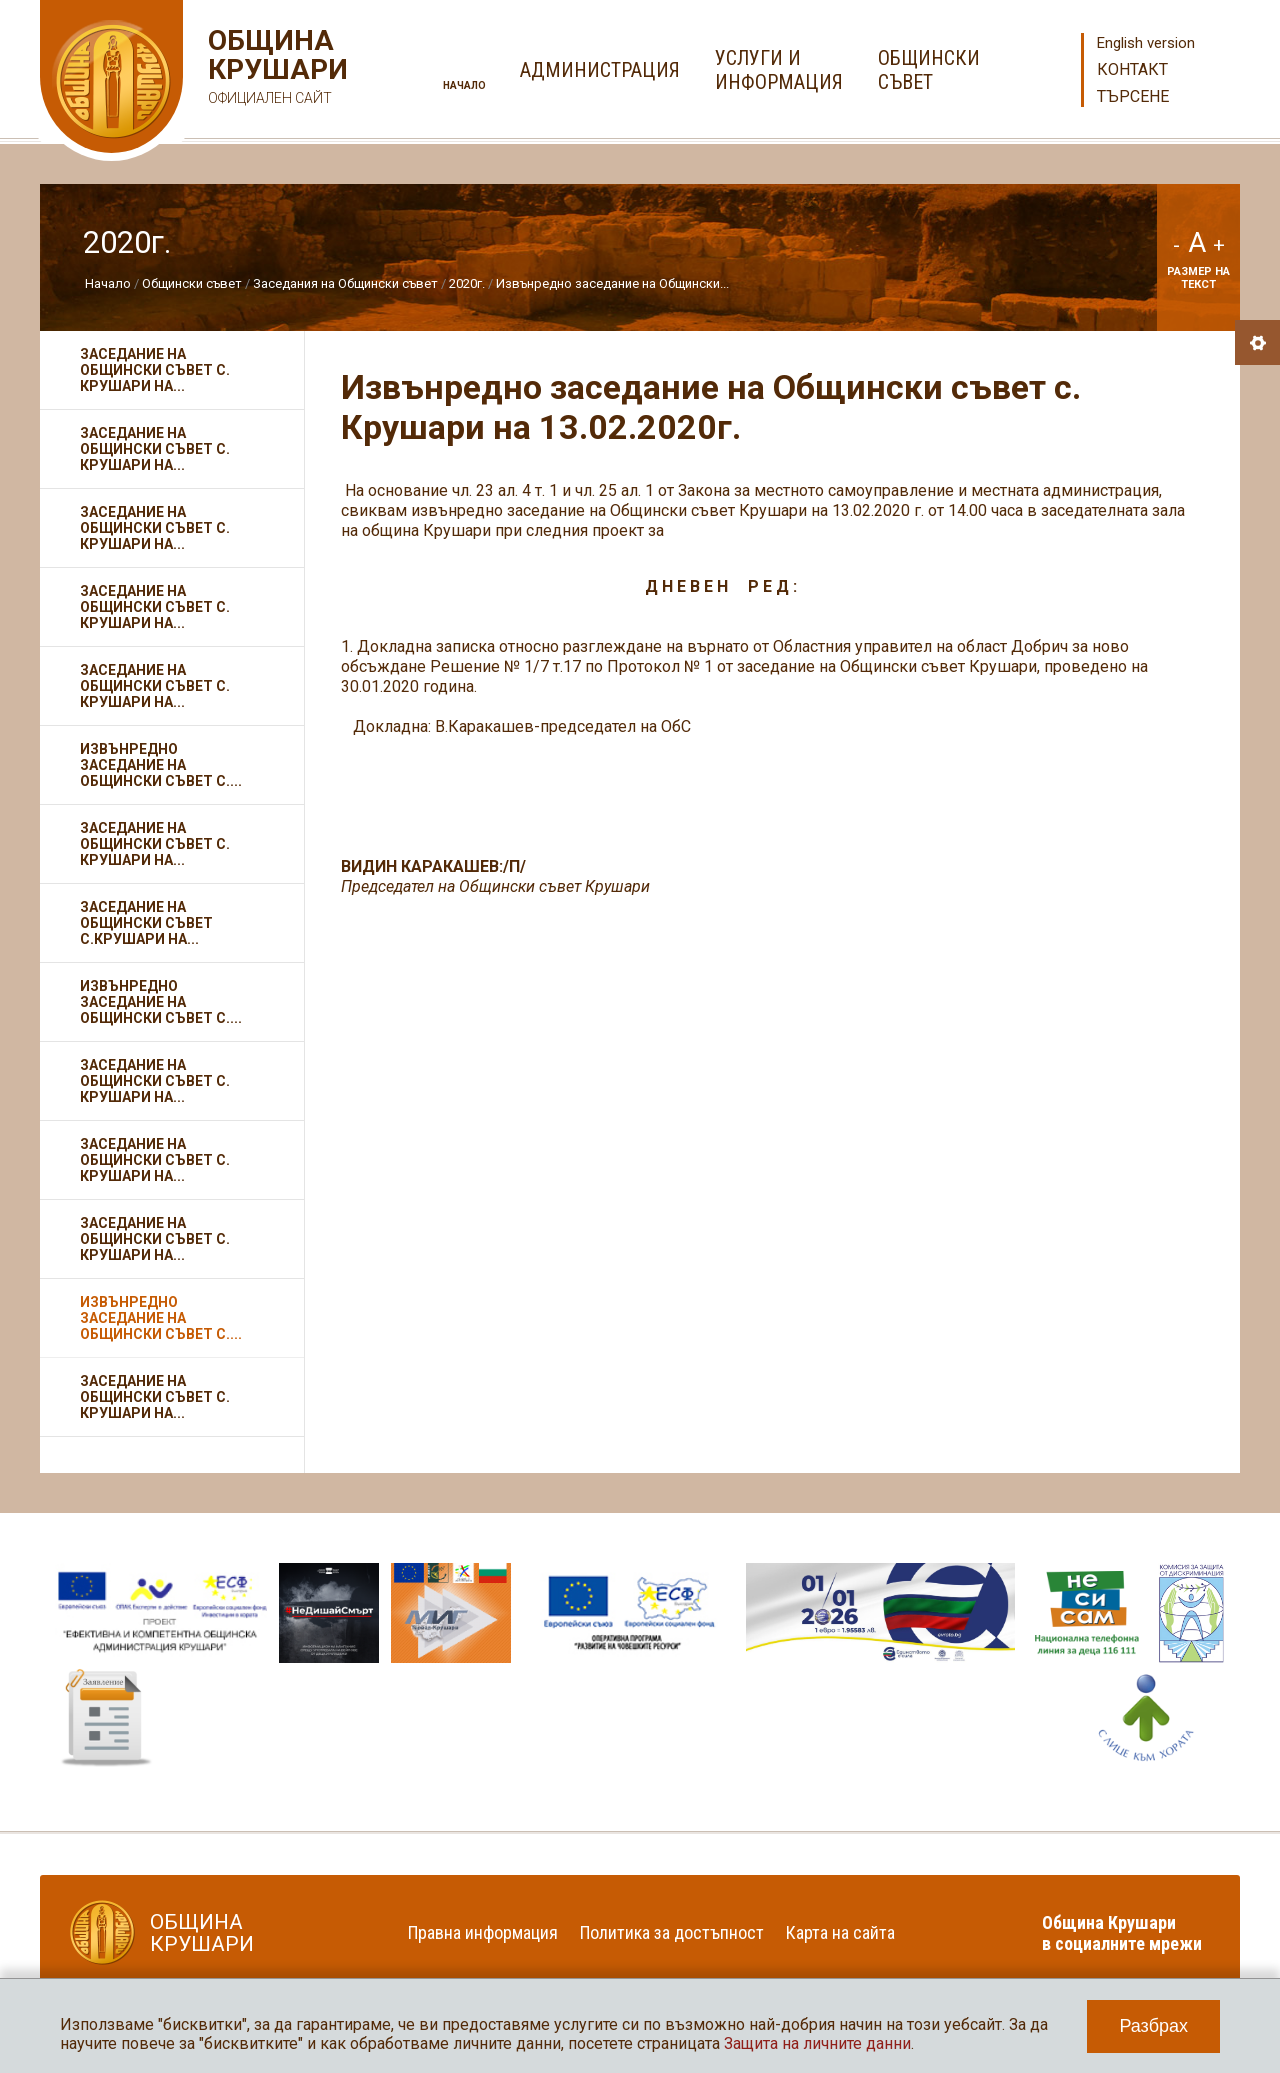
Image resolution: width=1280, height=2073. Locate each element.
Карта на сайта (840, 1932)
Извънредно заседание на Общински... (612, 283)
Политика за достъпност (672, 1932)
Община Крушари (275, 69)
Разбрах (1153, 2026)
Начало (464, 85)
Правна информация (483, 1932)
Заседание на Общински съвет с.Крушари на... (146, 923)
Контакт (1132, 69)
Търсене (1133, 96)
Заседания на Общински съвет (345, 283)
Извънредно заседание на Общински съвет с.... (161, 765)
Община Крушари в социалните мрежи (1122, 1933)
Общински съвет (192, 283)
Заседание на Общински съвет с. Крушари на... (155, 370)
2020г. (467, 283)
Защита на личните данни (817, 2043)
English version (1146, 43)
